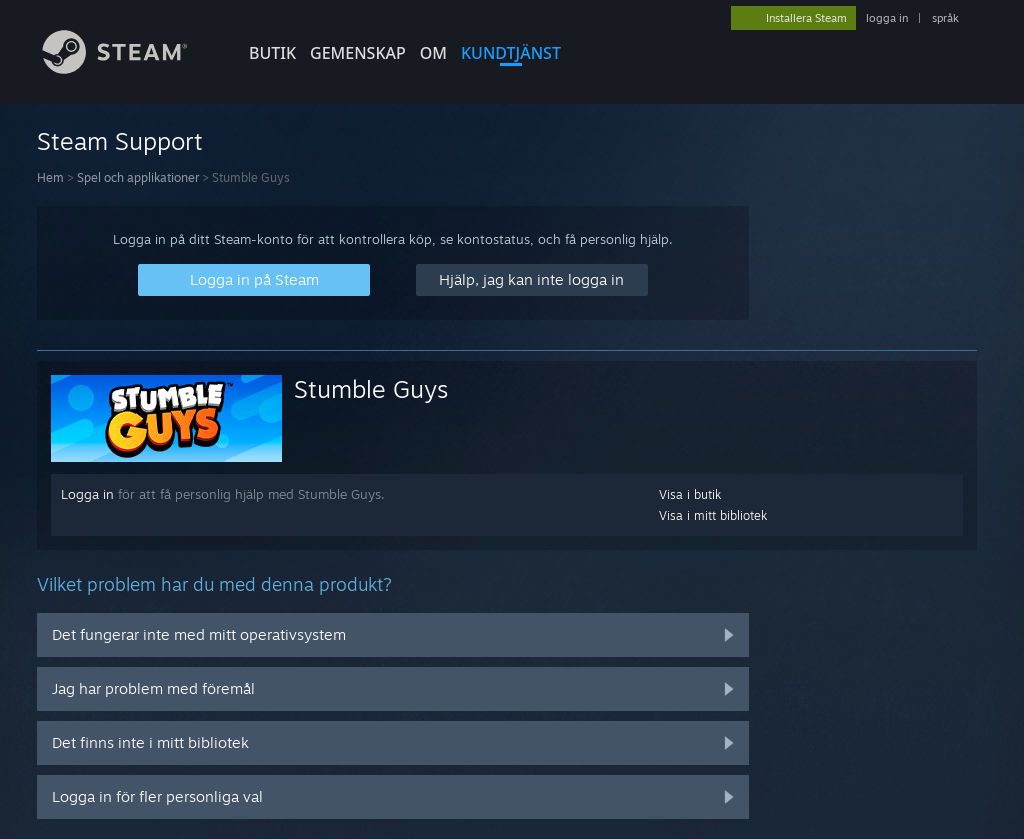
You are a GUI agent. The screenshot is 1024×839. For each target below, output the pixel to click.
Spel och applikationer (138, 177)
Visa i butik (690, 494)
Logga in (87, 494)
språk (945, 18)
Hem (50, 177)
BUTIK (272, 53)
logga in (887, 18)
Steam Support (120, 141)
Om (433, 53)
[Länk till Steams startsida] (130, 68)
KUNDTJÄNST (511, 53)
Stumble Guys (371, 389)
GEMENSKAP (358, 53)
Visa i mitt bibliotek (713, 515)
